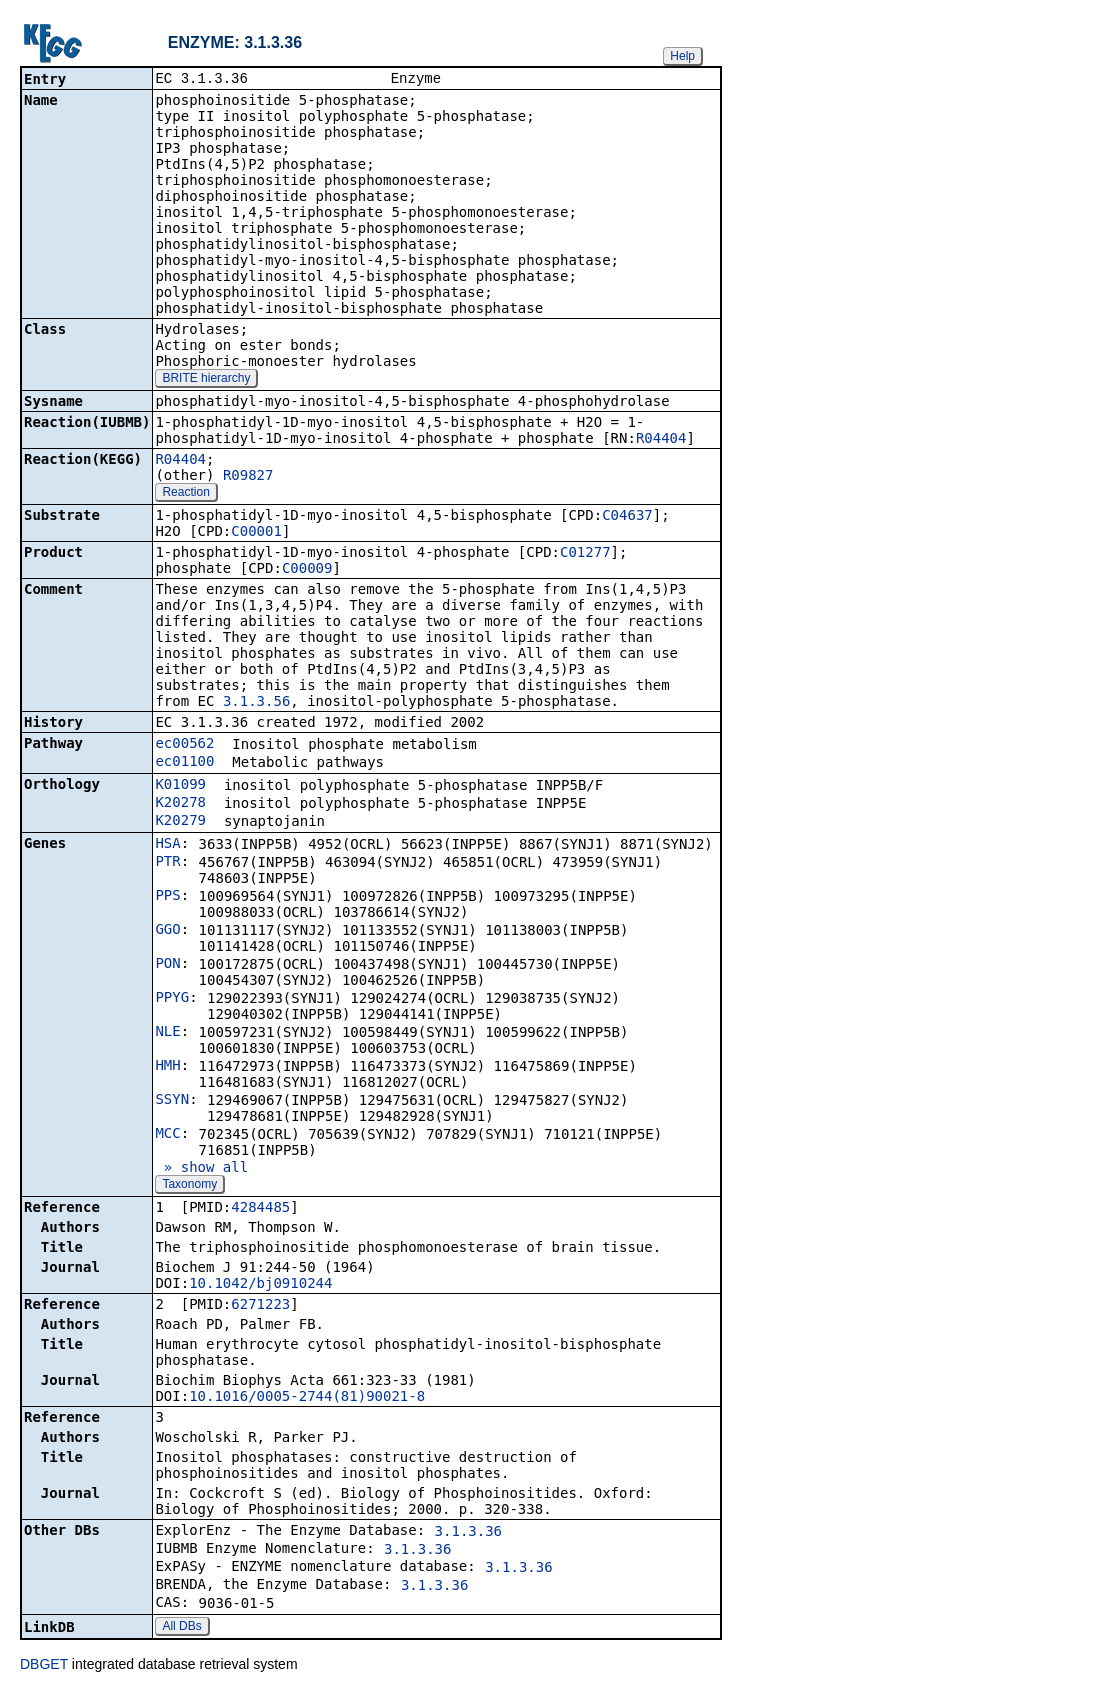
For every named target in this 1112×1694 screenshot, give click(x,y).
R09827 (248, 477)
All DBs (181, 1628)
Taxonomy (189, 1186)
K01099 (180, 786)
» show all (201, 1169)
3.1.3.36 (468, 1533)
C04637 (627, 517)
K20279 (180, 822)
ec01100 (184, 763)
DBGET (44, 1666)
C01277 (585, 554)
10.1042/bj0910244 (260, 1285)
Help (682, 56)
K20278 (180, 804)
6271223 (260, 1306)
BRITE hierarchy (206, 380)
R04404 (661, 440)
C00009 (307, 570)
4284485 (260, 1209)
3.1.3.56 (256, 703)
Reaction (185, 494)
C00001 (256, 533)
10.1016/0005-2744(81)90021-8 (307, 1398)
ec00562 (184, 745)
